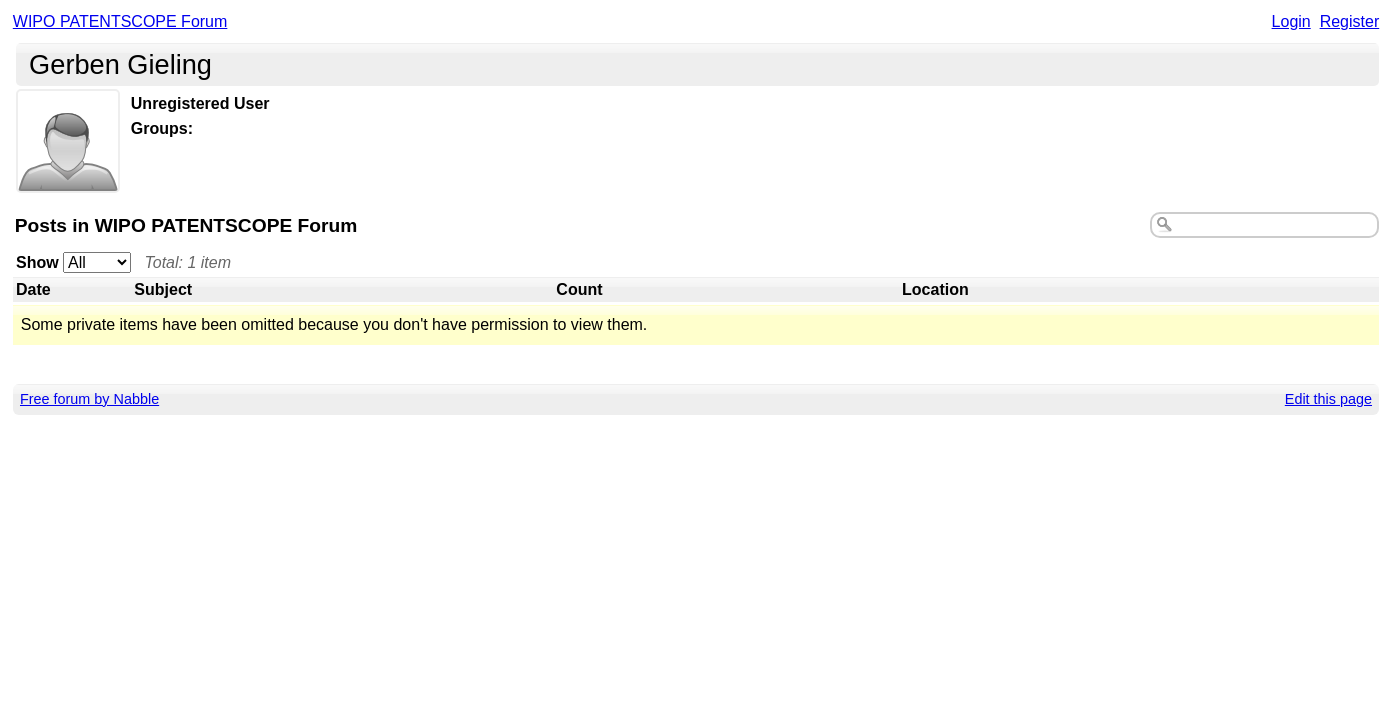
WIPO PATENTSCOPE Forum (120, 21)
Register (1350, 21)
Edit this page (1328, 399)
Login (1291, 21)
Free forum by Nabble (89, 399)
